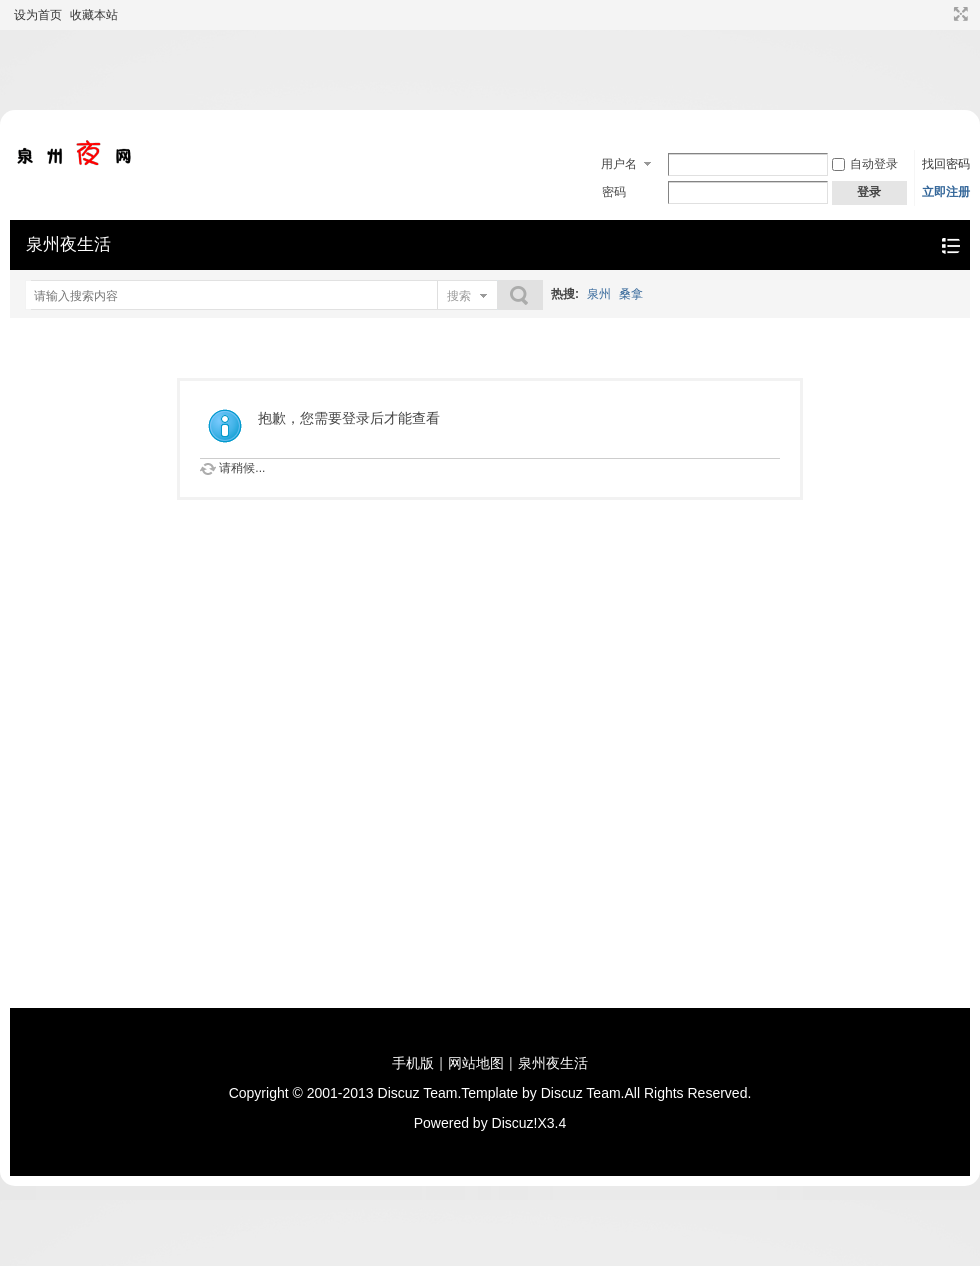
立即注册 (946, 192)
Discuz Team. (420, 1093)
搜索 (459, 296)
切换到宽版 (958, 14)
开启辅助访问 (942, 14)
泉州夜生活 (68, 244)
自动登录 (865, 164)
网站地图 (476, 1063)
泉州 (599, 294)
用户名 (619, 164)
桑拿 (631, 294)
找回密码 (946, 164)
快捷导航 (950, 245)
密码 (614, 192)
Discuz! (515, 1123)
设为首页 (38, 15)
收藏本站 (94, 15)
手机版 (413, 1063)
